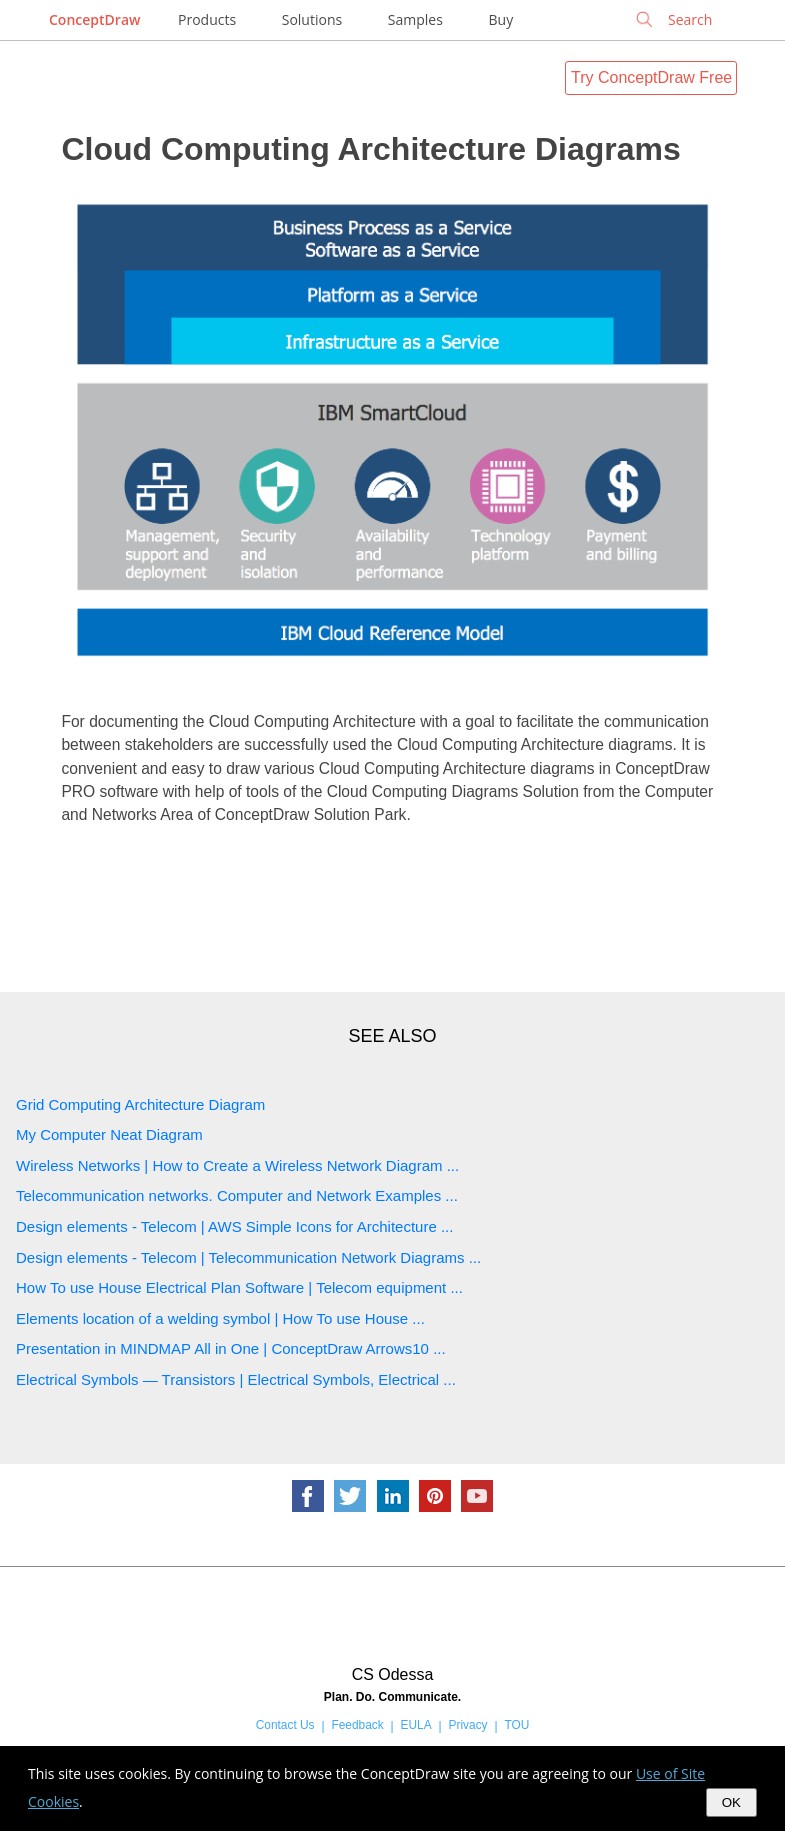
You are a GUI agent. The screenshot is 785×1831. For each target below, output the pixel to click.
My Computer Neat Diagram (109, 1134)
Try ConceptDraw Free (651, 77)
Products (207, 19)
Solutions (312, 19)
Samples (415, 19)
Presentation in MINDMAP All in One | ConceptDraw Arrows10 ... (231, 1348)
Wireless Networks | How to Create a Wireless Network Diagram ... (237, 1165)
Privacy (468, 1725)
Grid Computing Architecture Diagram (140, 1104)
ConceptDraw (94, 19)
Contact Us (285, 1725)
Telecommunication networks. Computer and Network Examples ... (237, 1195)
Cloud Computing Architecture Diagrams (370, 149)
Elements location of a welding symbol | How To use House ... (220, 1318)
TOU (516, 1725)
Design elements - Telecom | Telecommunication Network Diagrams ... (248, 1257)
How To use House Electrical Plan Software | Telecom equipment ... (239, 1287)
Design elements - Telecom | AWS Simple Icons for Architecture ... (234, 1226)
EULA (416, 1725)
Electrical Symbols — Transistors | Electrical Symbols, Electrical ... (236, 1379)
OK (731, 1802)
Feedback (357, 1725)
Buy (501, 19)
